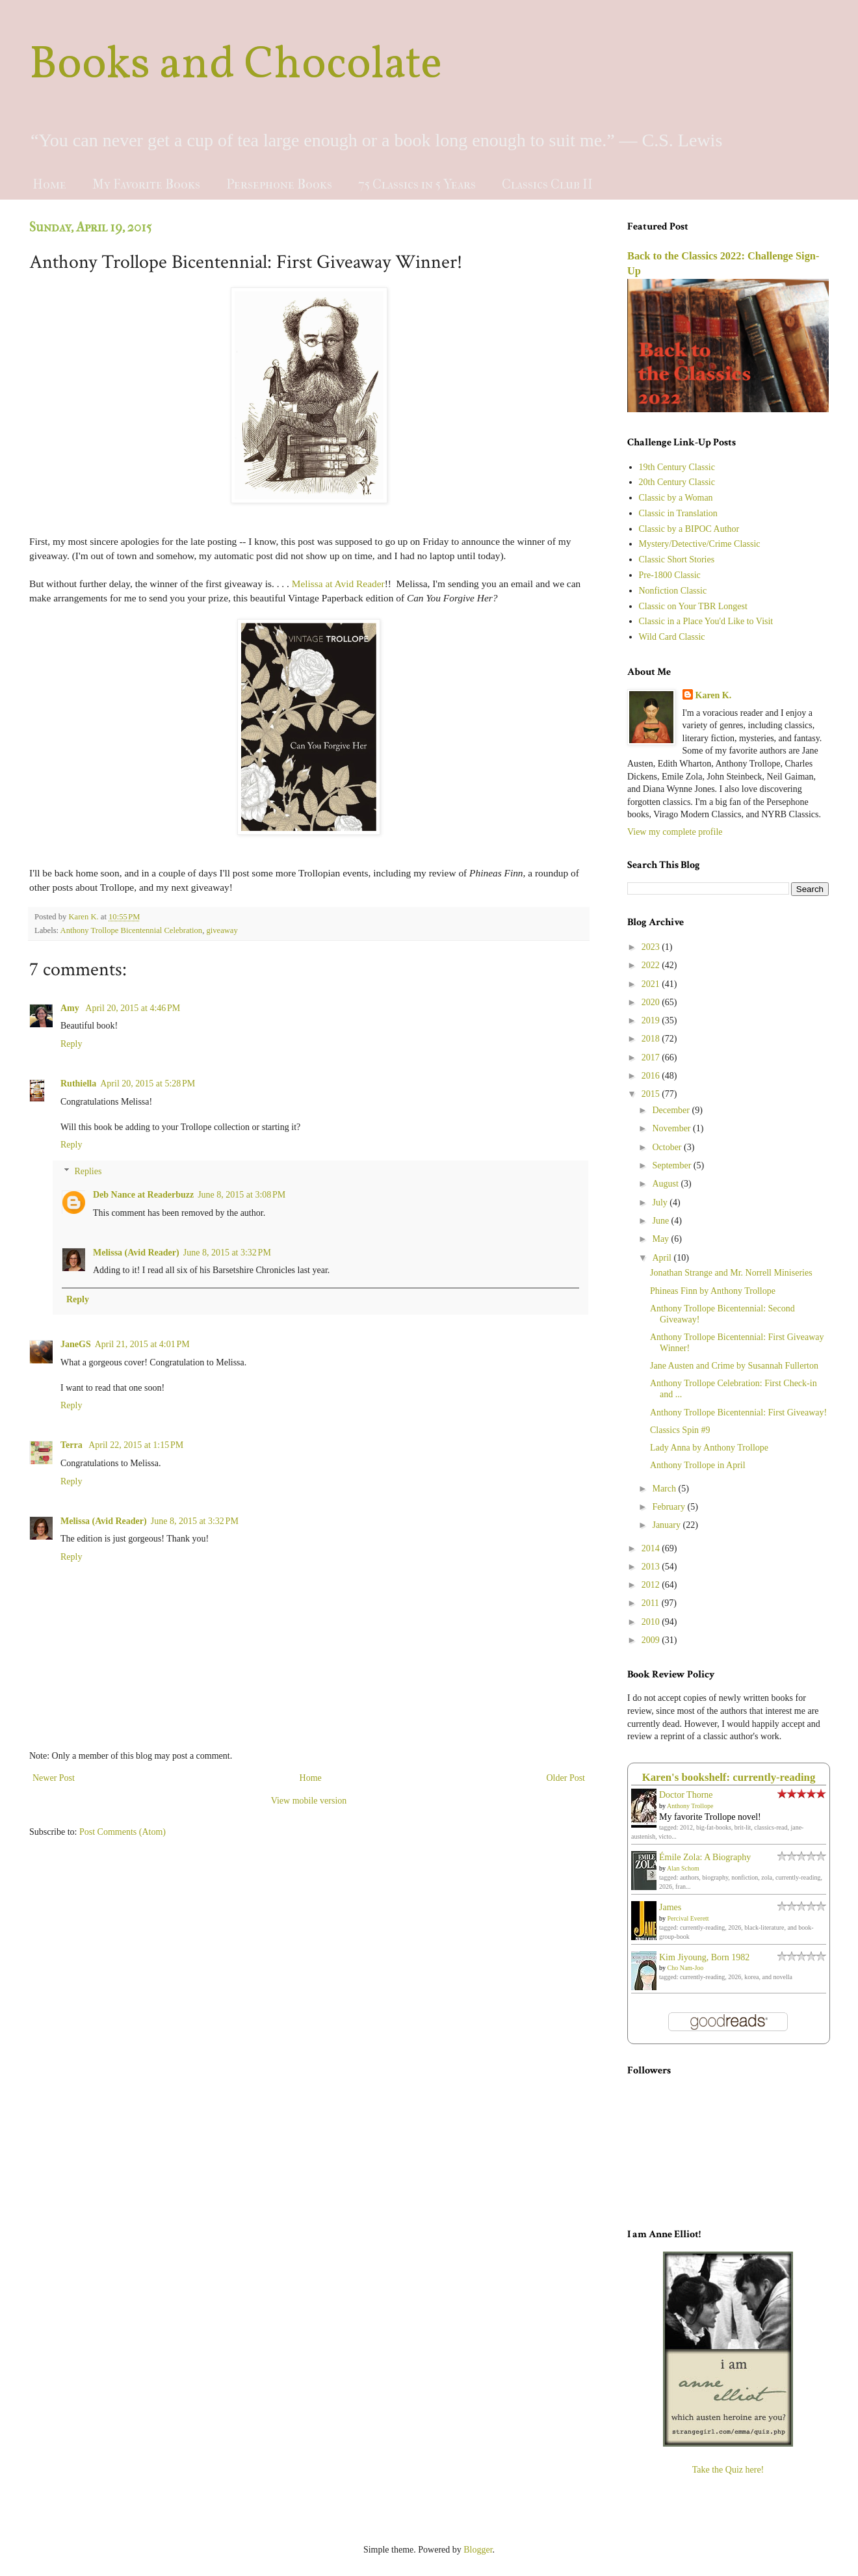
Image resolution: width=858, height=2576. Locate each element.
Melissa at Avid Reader (338, 583)
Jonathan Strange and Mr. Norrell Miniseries (731, 1273)
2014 (652, 1548)
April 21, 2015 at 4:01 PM (142, 1344)
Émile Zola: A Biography (705, 1857)
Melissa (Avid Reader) (136, 1252)
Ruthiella (78, 1083)
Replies (87, 1171)
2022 (652, 965)
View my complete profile (675, 832)
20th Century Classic (677, 482)
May (661, 1239)
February (669, 1507)
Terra (72, 1445)
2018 (652, 1039)
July (661, 1202)
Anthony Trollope (690, 1805)
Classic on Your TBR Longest (693, 606)
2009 (652, 1640)
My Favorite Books (146, 184)
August (666, 1184)
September (672, 1165)
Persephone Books (279, 184)
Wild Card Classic (672, 637)
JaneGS (75, 1344)
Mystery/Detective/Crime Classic (699, 544)
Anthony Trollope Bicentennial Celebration (131, 930)
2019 (652, 1020)
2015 (652, 1094)
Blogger (477, 2550)
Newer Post (53, 1778)
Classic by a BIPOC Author (689, 529)
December (672, 1110)
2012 (652, 1585)
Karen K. (714, 695)
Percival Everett (688, 1918)
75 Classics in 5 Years (417, 184)
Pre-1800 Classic (670, 575)
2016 (652, 1076)
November (672, 1128)
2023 (652, 947)
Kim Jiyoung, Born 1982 (704, 1957)
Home (49, 184)
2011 (652, 1603)
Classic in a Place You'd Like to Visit (706, 621)
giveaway (221, 930)
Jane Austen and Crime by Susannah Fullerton (734, 1366)
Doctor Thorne (686, 1795)
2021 (652, 984)
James (670, 1907)
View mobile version (309, 1801)
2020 (652, 1002)
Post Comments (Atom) (122, 1832)
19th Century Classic (677, 467)
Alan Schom (683, 1868)
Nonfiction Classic (673, 591)
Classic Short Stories (677, 559)
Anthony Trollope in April (698, 1465)
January (667, 1525)
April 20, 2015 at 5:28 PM (147, 1083)
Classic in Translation (678, 513)
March (665, 1488)
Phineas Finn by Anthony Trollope (712, 1291)
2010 (652, 1622)
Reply (71, 1044)
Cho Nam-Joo (686, 1967)
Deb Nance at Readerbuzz (143, 1195)
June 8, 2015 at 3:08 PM (241, 1195)
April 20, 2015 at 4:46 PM (132, 1008)
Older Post (566, 1778)
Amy (70, 1008)
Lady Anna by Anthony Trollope (709, 1447)
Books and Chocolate (235, 66)
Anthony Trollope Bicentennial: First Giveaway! (738, 1412)
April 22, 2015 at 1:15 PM (135, 1445)
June (661, 1221)
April (662, 1258)
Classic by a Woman (676, 498)
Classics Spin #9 (680, 1430)
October (668, 1147)
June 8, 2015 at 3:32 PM (227, 1252)
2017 (652, 1057)
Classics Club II (547, 184)
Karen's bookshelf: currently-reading (729, 1777)
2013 (652, 1566)
